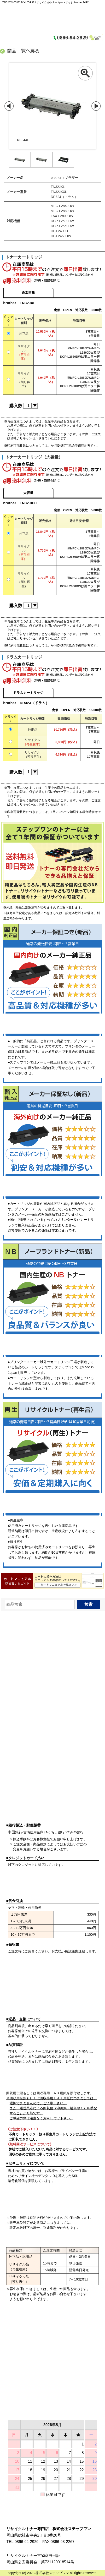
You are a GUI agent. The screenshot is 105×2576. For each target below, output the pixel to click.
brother (93, 1653)
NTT (93, 1665)
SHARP (72, 1701)
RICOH (52, 1628)
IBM (32, 1653)
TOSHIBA (12, 1653)
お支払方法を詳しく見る (87, 1816)
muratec (32, 1665)
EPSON (32, 1628)
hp (52, 1653)
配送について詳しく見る (87, 2191)
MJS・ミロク (52, 1678)
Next (96, 106)
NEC (72, 1628)
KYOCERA (93, 1641)
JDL (12, 1678)
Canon (12, 1628)
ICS (72, 1665)
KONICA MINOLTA (52, 1665)
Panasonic (72, 1641)
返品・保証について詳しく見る (87, 2010)
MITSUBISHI (32, 1785)
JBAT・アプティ (32, 1678)
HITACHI (72, 1653)
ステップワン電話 (52, 2513)
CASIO (32, 1641)
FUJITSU (93, 1628)
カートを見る (67, 10)
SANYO (12, 1665)
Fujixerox (12, 1641)
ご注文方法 (87, 1962)
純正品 (24, 333)
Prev (9, 106)
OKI (52, 1641)
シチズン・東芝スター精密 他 (72, 1785)
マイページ (23, 10)
